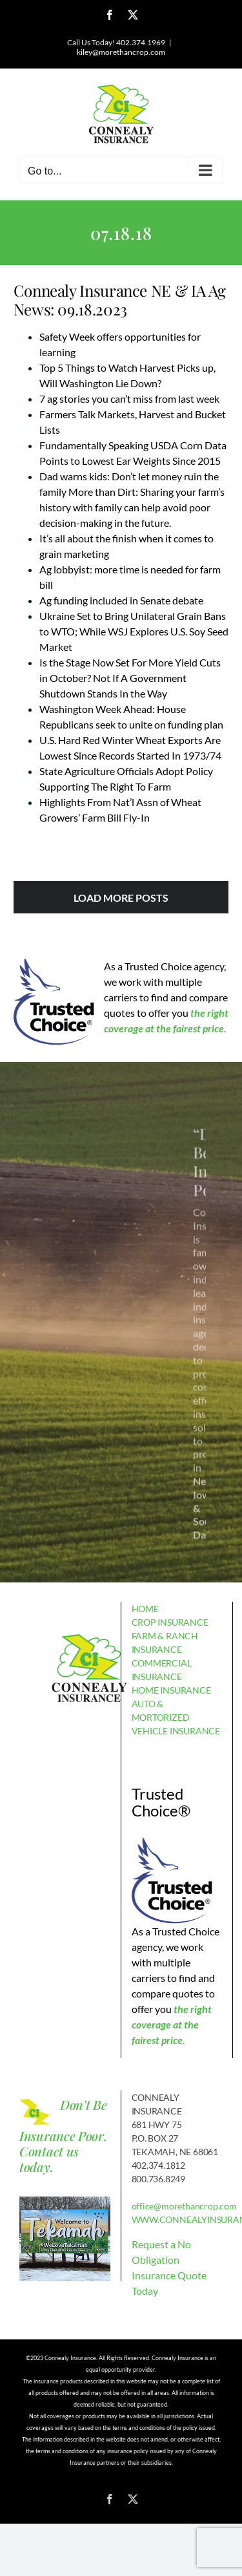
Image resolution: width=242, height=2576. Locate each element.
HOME (145, 1608)
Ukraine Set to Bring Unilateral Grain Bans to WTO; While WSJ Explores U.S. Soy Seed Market (133, 631)
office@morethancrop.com (184, 2205)
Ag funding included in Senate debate (121, 600)
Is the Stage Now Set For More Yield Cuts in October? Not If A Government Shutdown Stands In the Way (130, 677)
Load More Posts (121, 897)
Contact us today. (49, 2158)
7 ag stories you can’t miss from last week (129, 398)
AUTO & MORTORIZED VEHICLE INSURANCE (176, 1717)
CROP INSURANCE (170, 1622)
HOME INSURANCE (171, 1690)
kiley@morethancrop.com (121, 52)
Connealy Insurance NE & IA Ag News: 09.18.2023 (120, 299)
